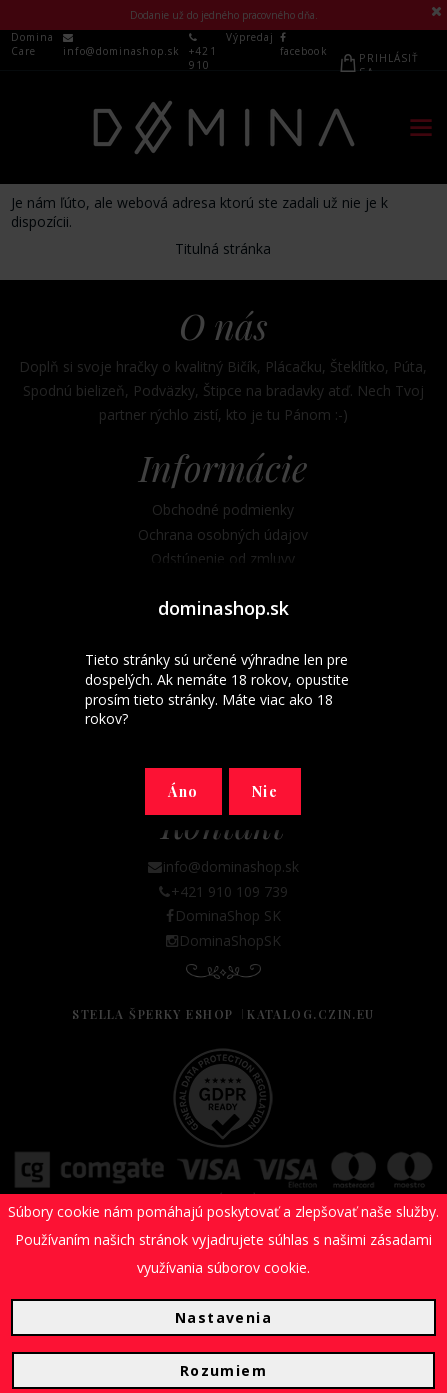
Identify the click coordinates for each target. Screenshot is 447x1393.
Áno (183, 791)
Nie (265, 791)
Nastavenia (223, 1317)
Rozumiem (223, 1370)
